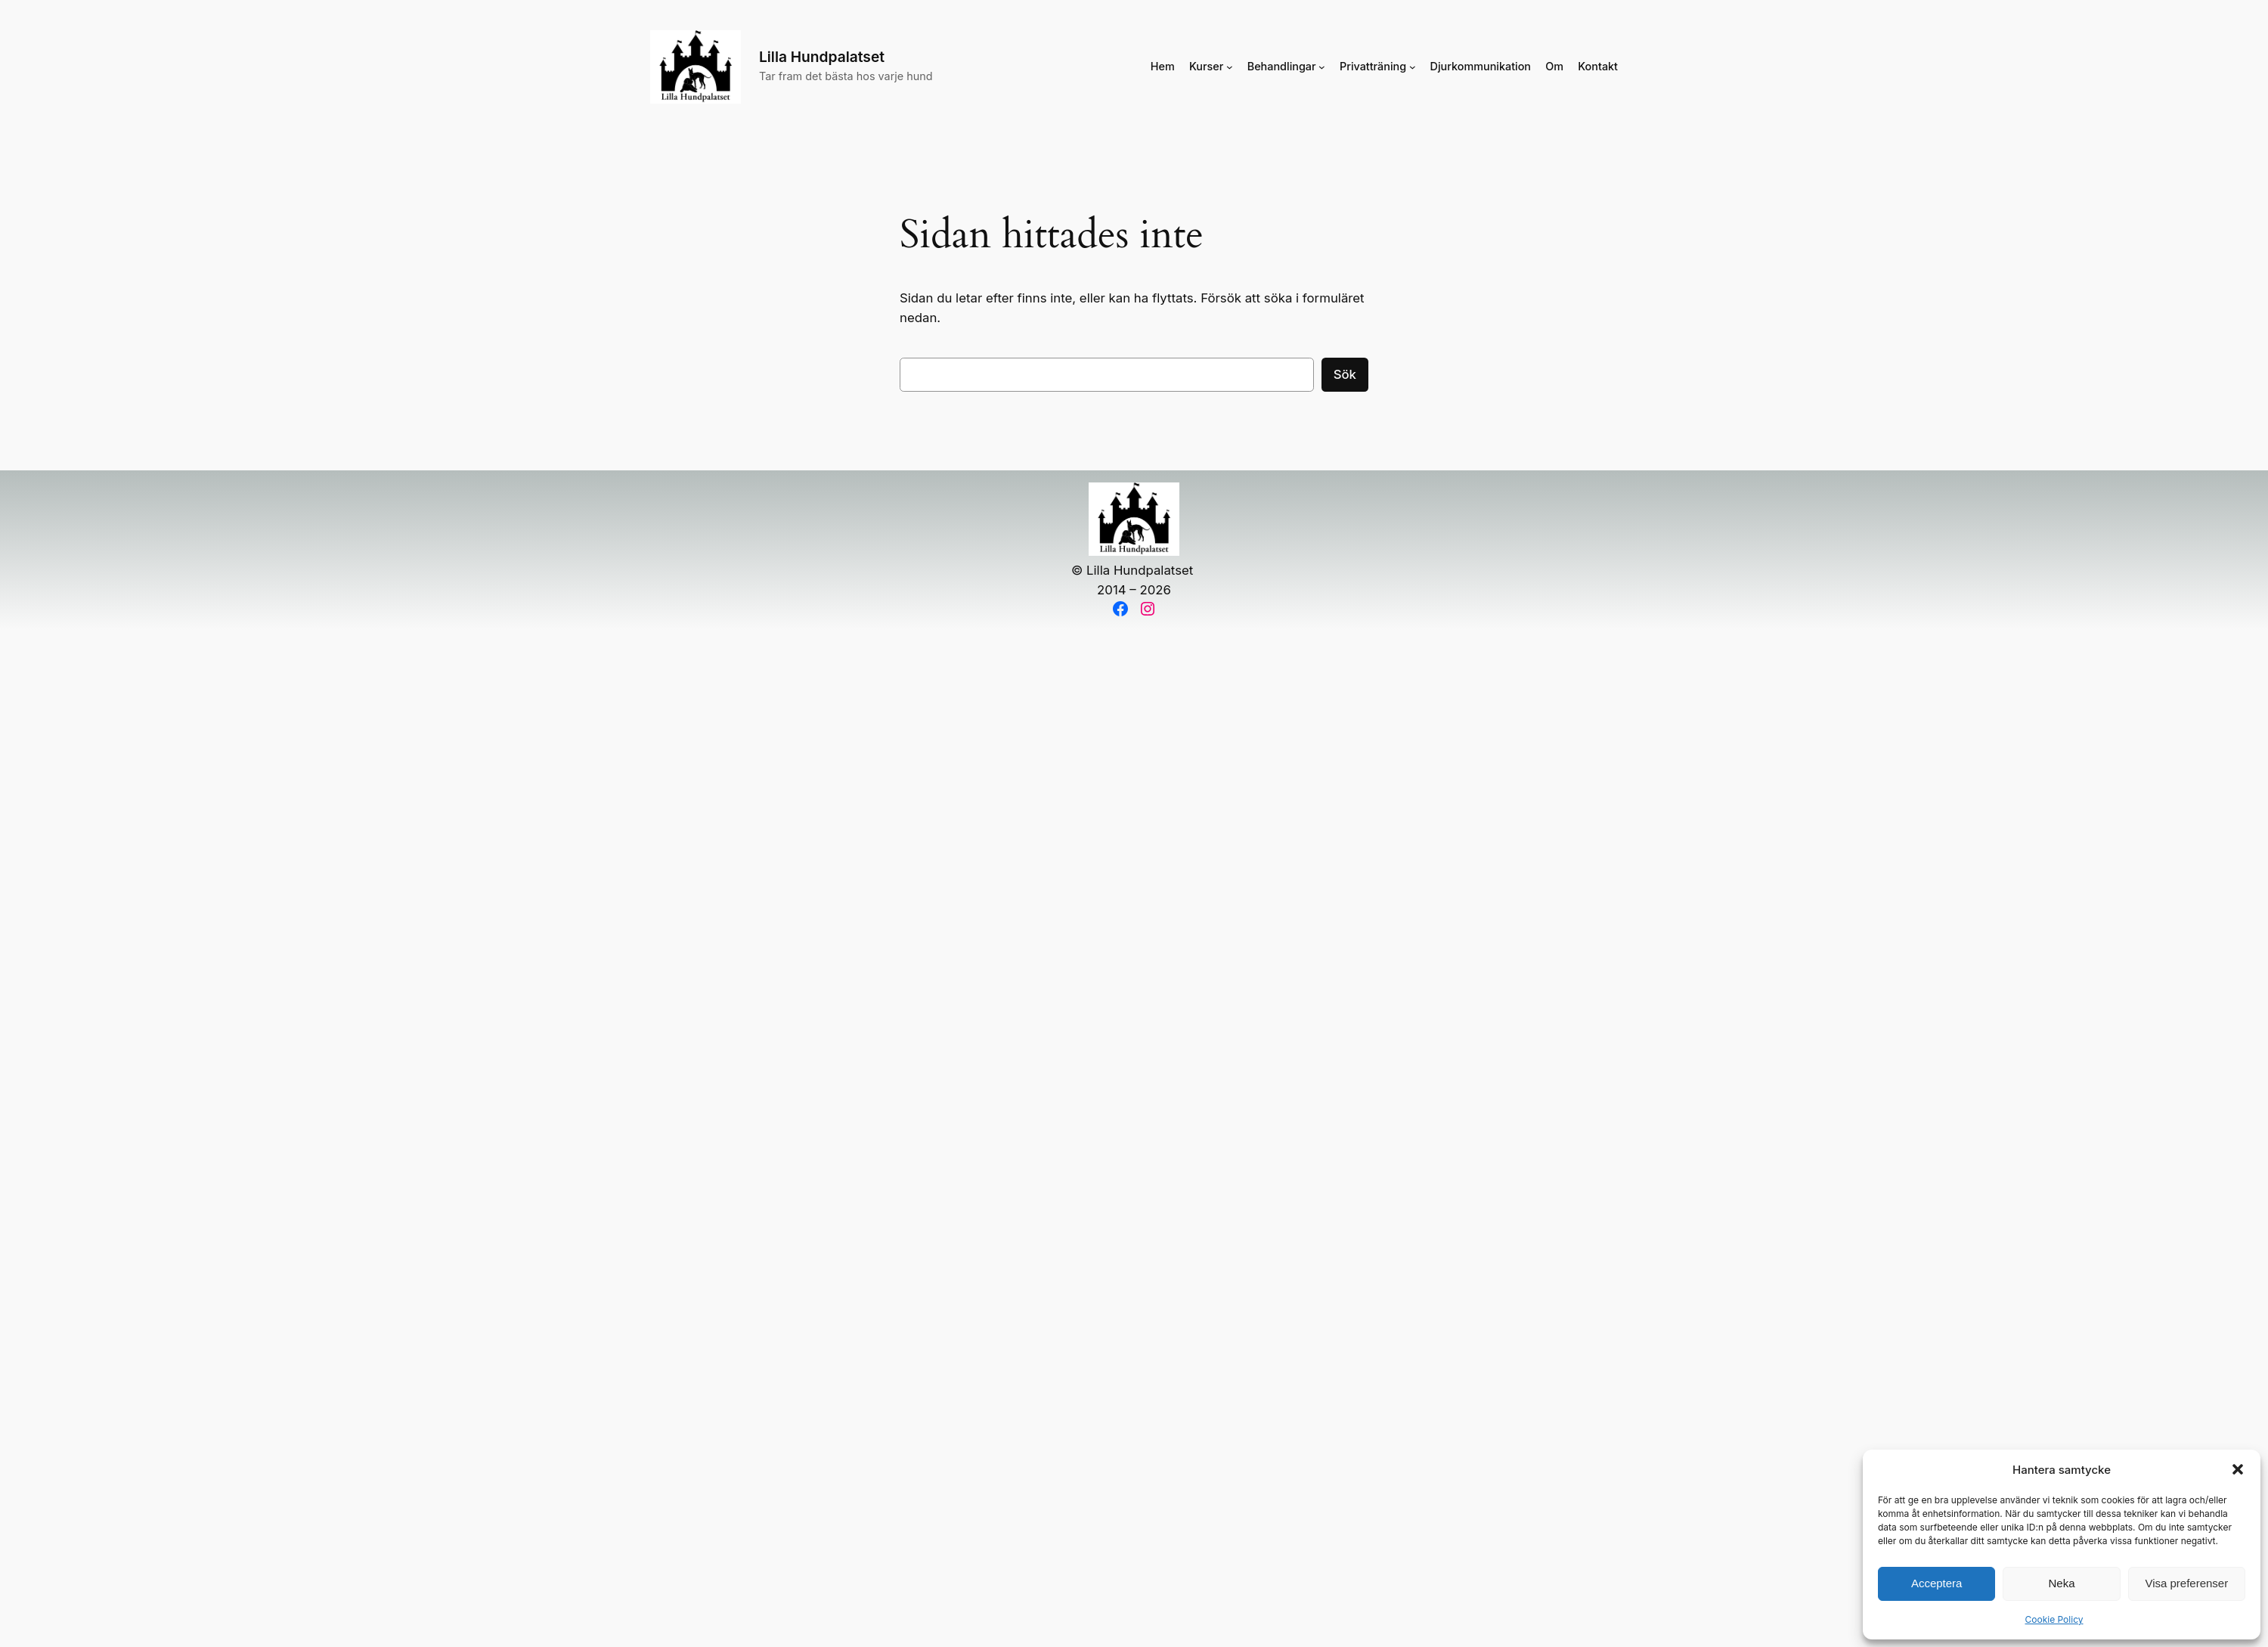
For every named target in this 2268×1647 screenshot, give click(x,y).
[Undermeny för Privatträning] (1412, 67)
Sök (1345, 374)
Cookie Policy (2054, 1619)
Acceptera (1937, 1583)
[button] (2237, 1469)
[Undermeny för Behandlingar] (1321, 67)
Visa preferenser (2186, 1583)
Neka (2061, 1583)
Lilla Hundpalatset (822, 57)
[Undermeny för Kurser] (1229, 67)
